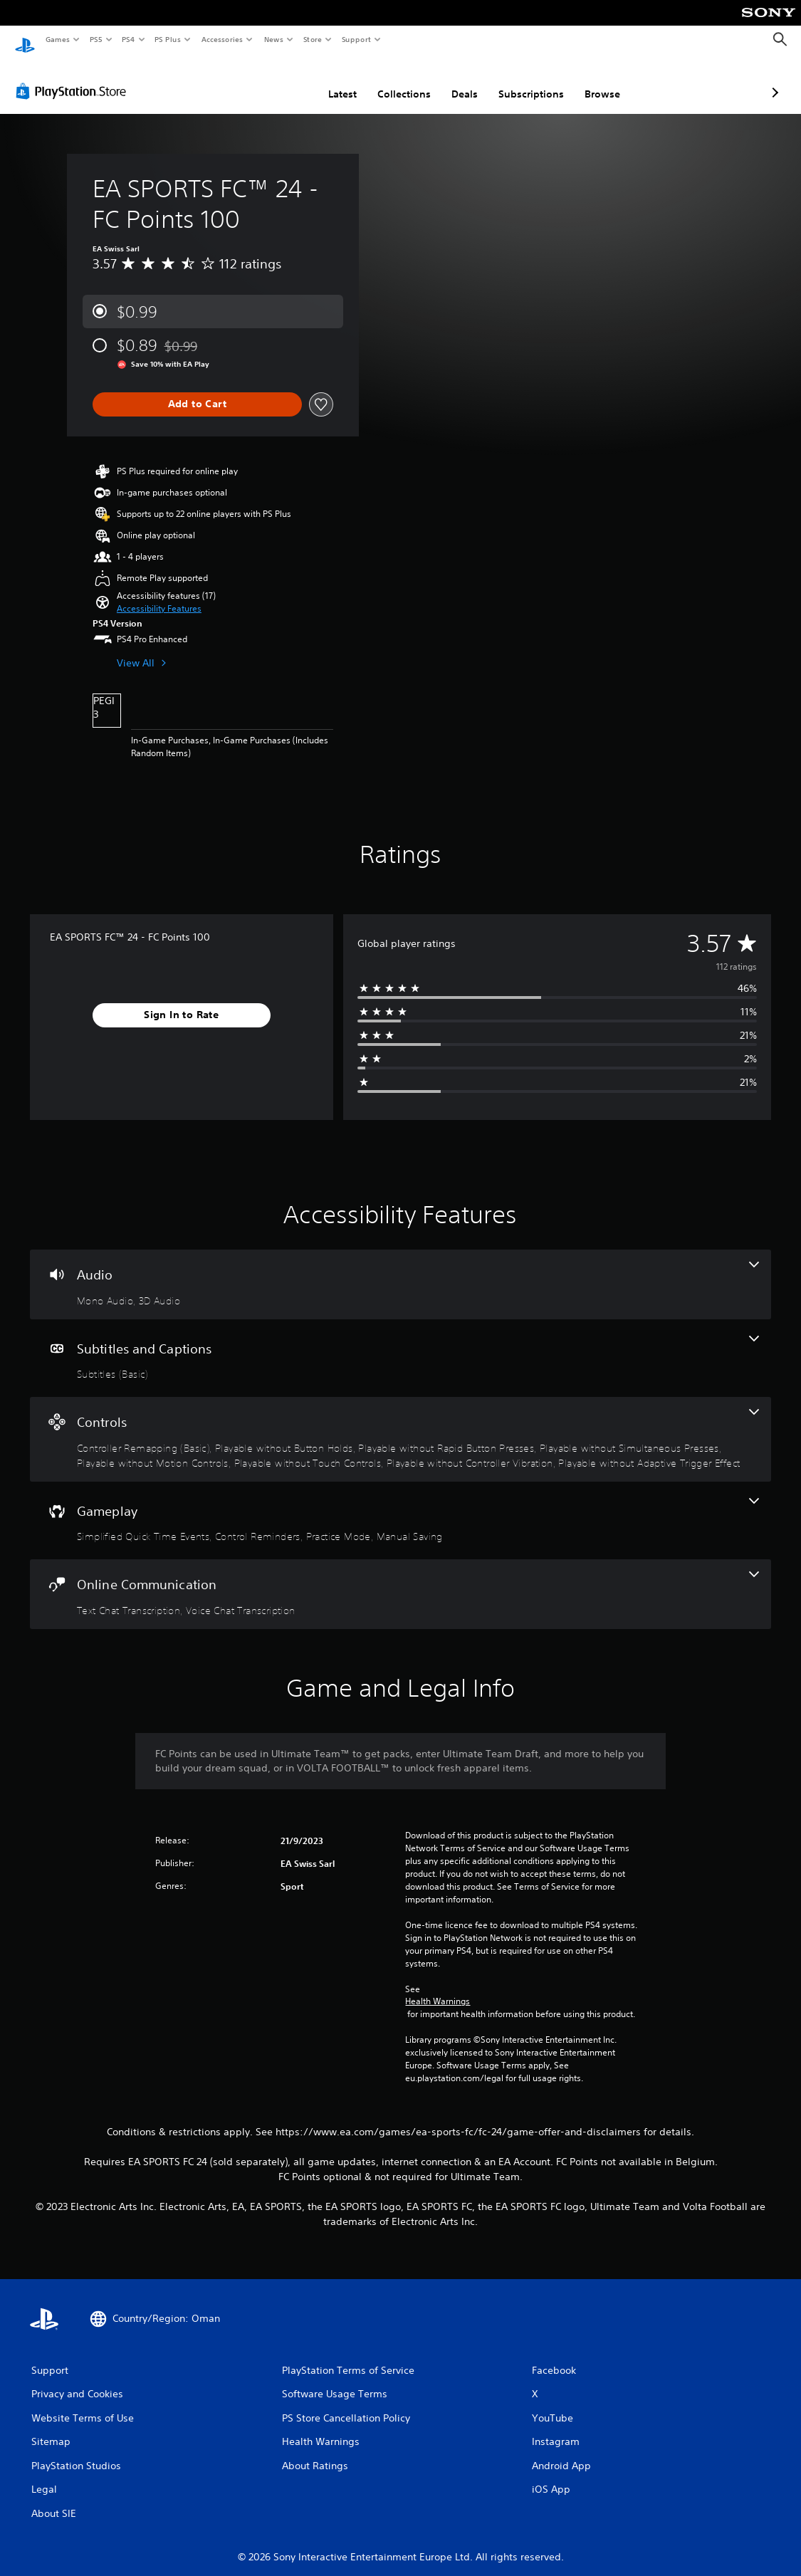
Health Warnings (437, 1988)
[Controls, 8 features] (400, 1425)
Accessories (221, 39)
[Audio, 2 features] (400, 1271)
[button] (159, 595)
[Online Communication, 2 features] (400, 1581)
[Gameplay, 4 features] (400, 1507)
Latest (267, 80)
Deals (389, 80)
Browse (527, 80)
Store (312, 39)
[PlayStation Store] (74, 77)
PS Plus (168, 39)
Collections (328, 80)
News (273, 39)
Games (57, 39)
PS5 (96, 39)
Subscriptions (455, 80)
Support (355, 39)
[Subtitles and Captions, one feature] (400, 1345)
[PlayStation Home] (25, 40)
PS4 (128, 39)
